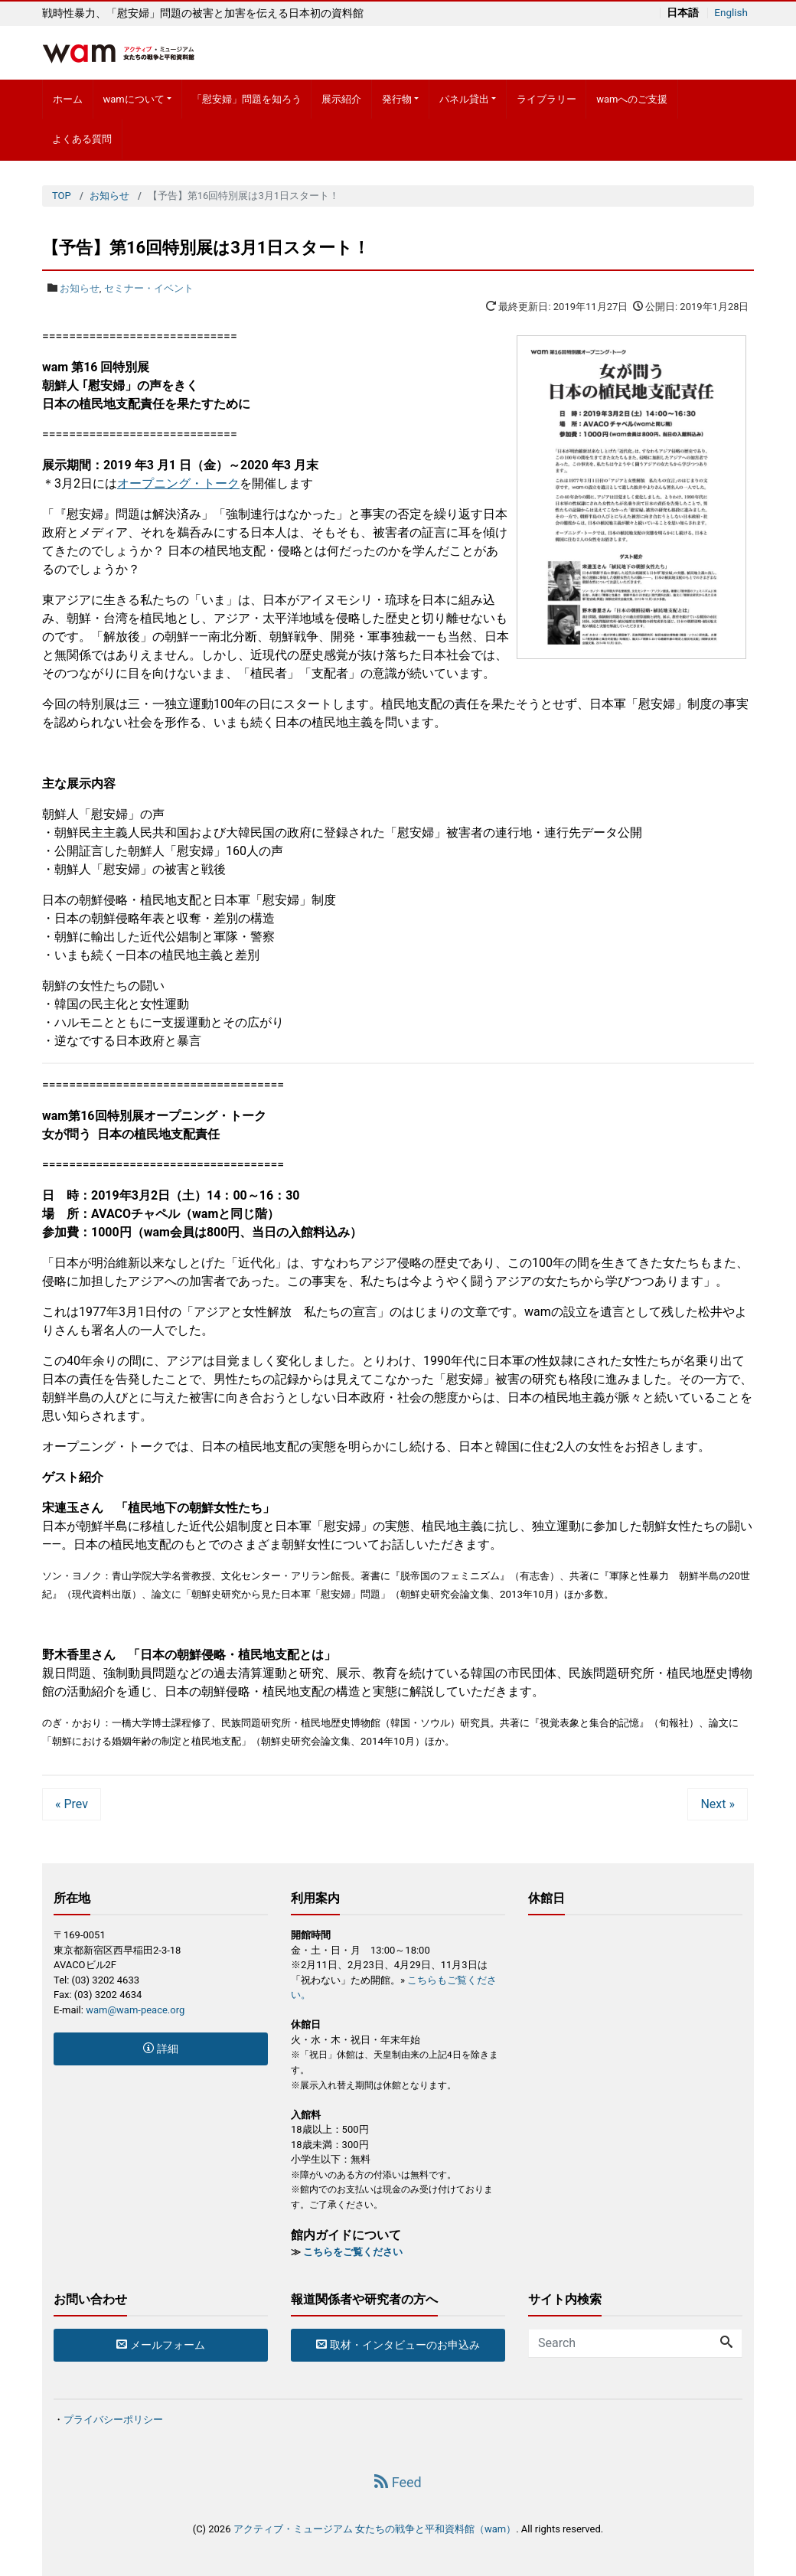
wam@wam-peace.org (135, 2010)
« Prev (71, 1804)
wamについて (133, 99)
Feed (397, 2482)
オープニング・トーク (178, 483)
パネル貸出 (464, 99)
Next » (717, 1804)
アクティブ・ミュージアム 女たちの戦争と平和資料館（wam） (374, 2529)
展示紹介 (341, 99)
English (730, 13)
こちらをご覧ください (353, 2252)
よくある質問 (82, 139)
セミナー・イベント (149, 288)
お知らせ (80, 288)
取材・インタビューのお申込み (397, 2345)
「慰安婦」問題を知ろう (247, 99)
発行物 (397, 99)
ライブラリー (546, 99)
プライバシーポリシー (113, 2419)
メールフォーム (160, 2345)
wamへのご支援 (631, 99)
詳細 (160, 2048)
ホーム (68, 99)
